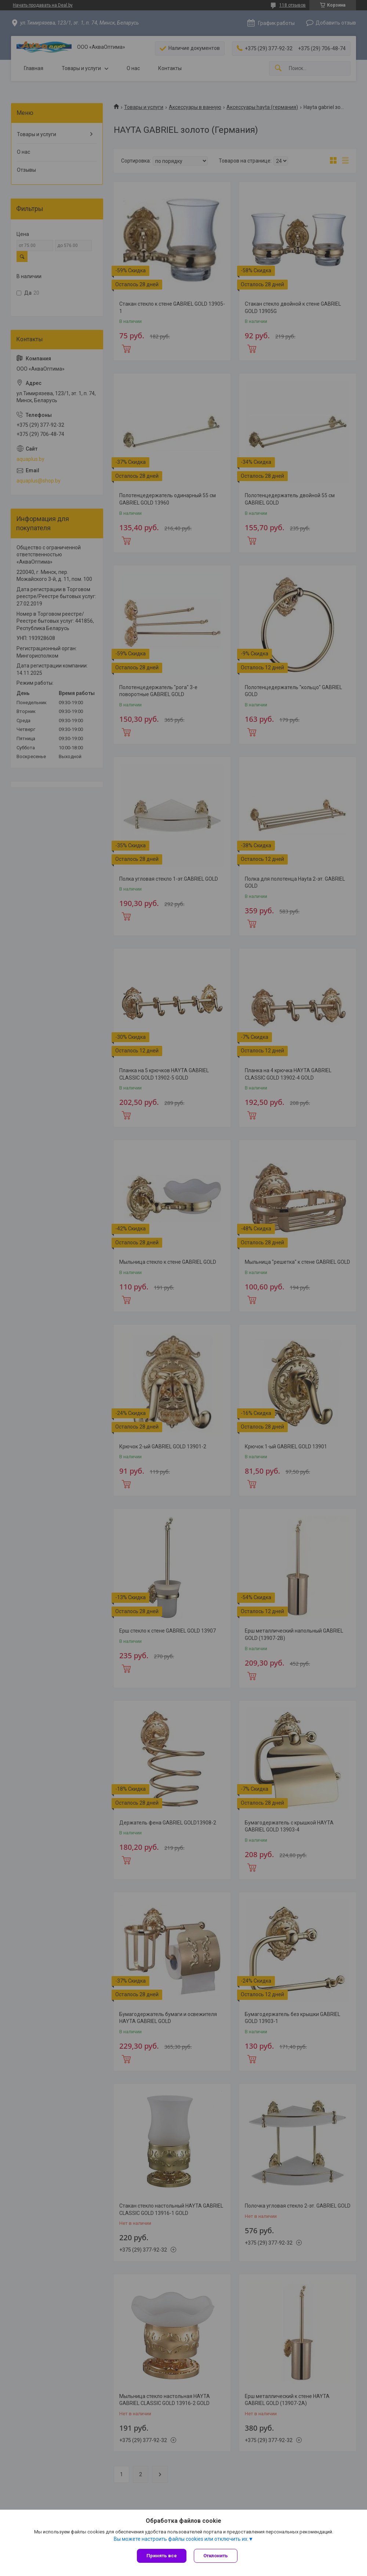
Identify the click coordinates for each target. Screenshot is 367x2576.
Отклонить (215, 2555)
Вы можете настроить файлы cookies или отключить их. (181, 2539)
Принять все (161, 2555)
